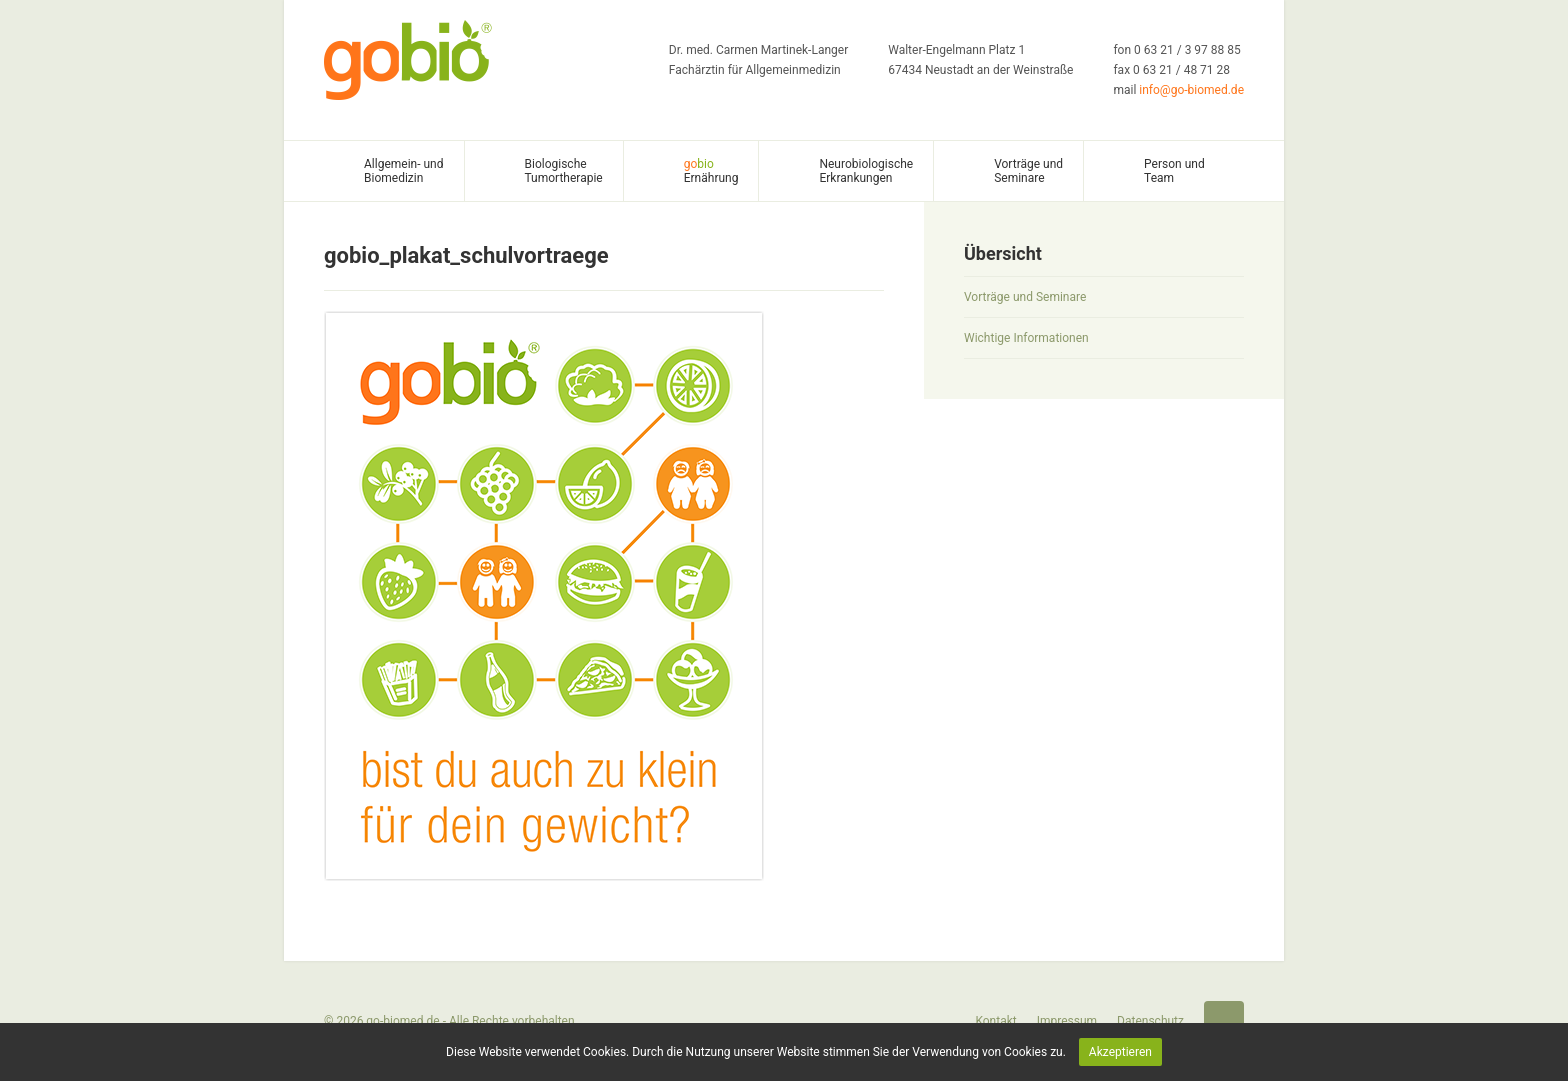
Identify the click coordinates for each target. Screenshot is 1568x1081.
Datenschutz (1150, 1021)
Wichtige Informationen (1026, 338)
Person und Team (1174, 171)
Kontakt (995, 1021)
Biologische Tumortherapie (564, 171)
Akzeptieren (1120, 1052)
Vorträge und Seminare (1028, 171)
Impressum (1067, 1021)
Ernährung (711, 171)
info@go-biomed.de (1191, 90)
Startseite (1224, 1021)
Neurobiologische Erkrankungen (866, 171)
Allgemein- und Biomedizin (404, 171)
